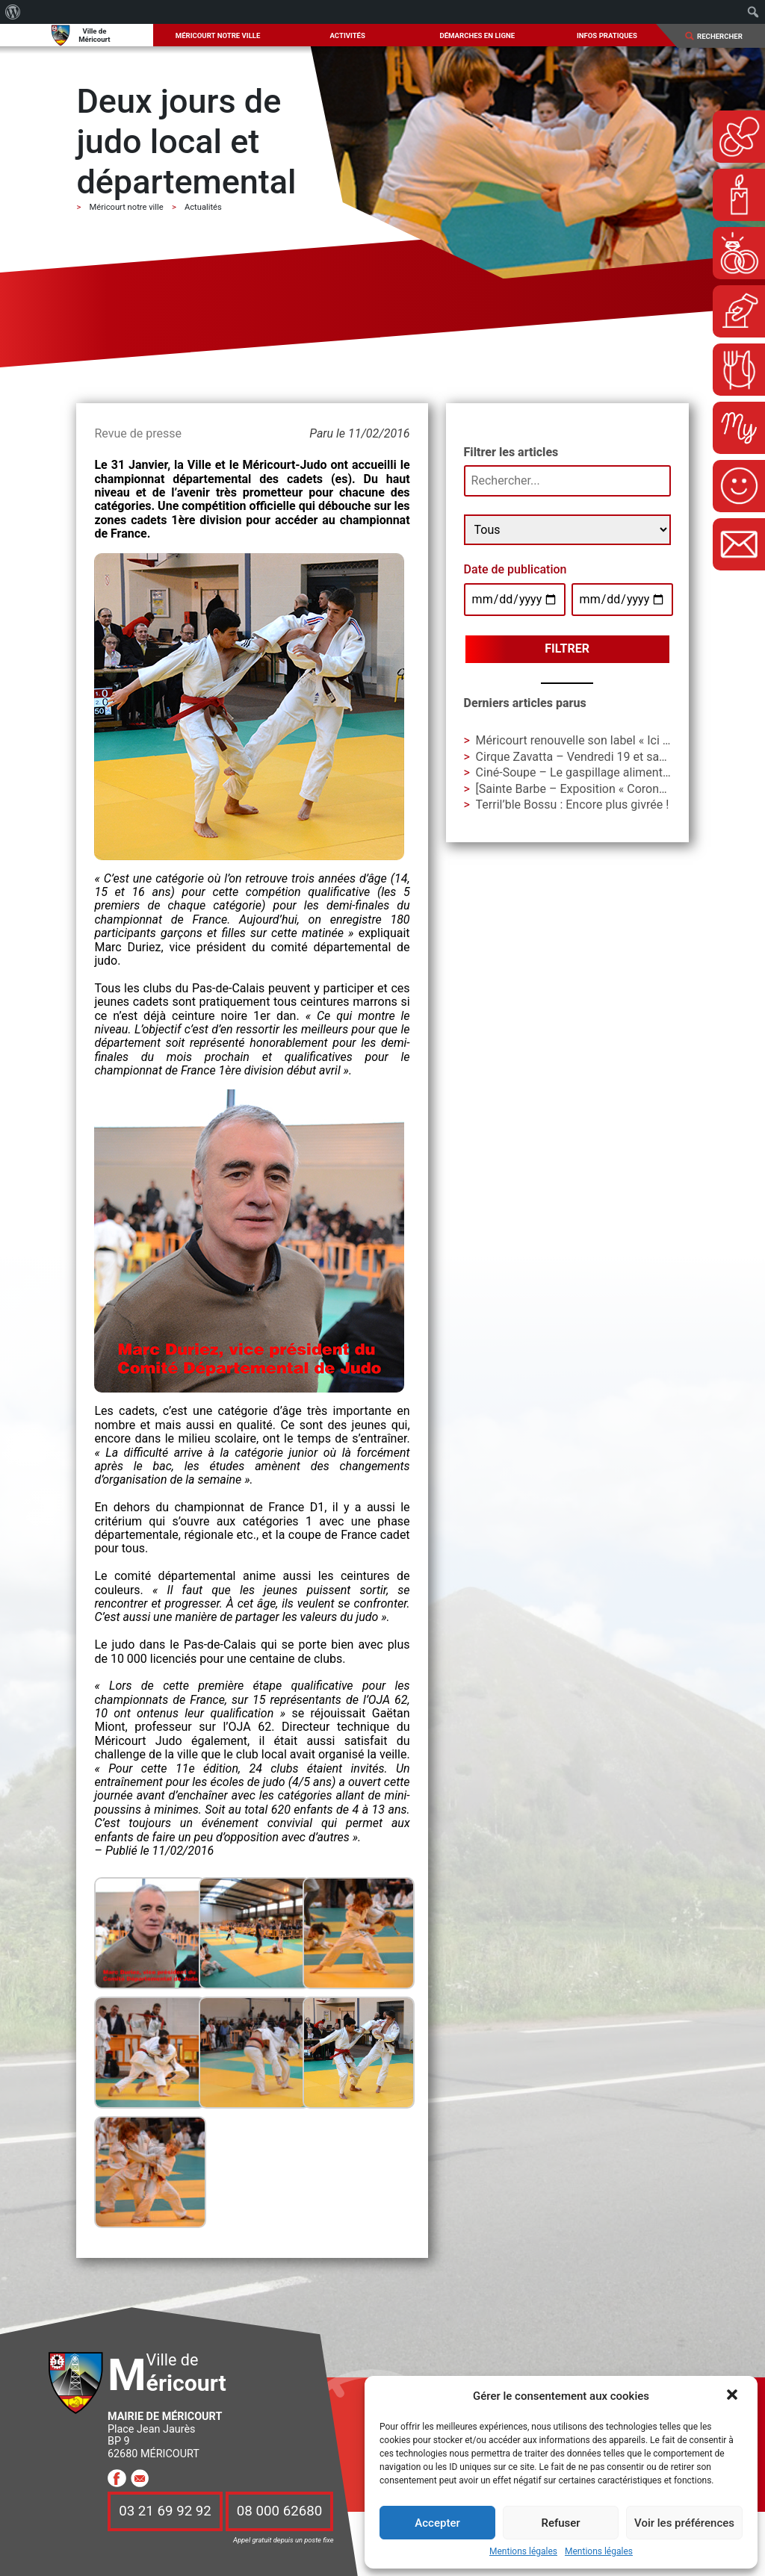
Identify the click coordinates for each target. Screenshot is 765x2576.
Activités (347, 35)
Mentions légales (523, 2552)
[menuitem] (13, 12)
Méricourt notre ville (218, 35)
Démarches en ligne (477, 35)
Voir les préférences (684, 2523)
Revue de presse (137, 433)
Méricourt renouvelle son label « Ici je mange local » (612, 740)
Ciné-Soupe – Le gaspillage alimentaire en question (612, 772)
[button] (734, 2396)
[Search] (725, 36)
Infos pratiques (607, 35)
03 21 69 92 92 (165, 2512)
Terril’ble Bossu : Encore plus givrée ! (572, 804)
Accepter (437, 2523)
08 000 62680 (279, 2512)
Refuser (560, 2523)
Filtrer (567, 648)
